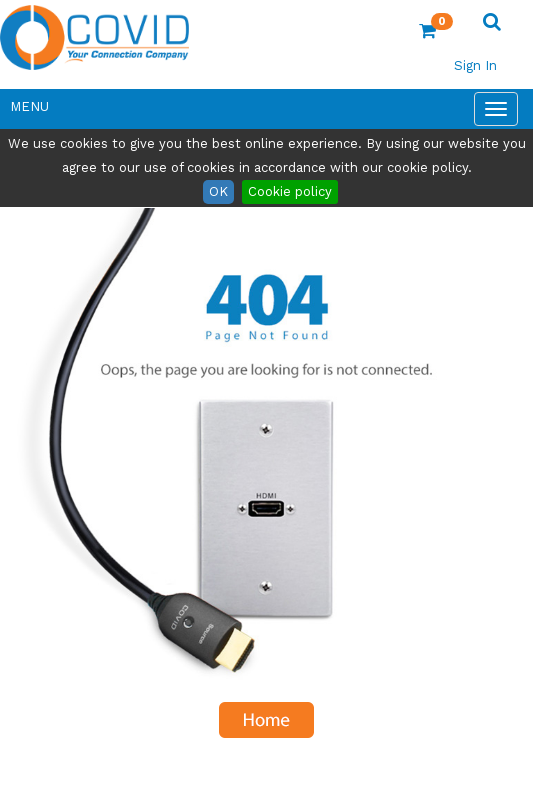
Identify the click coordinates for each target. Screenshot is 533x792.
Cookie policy (290, 191)
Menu (29, 106)
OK (218, 191)
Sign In (475, 65)
